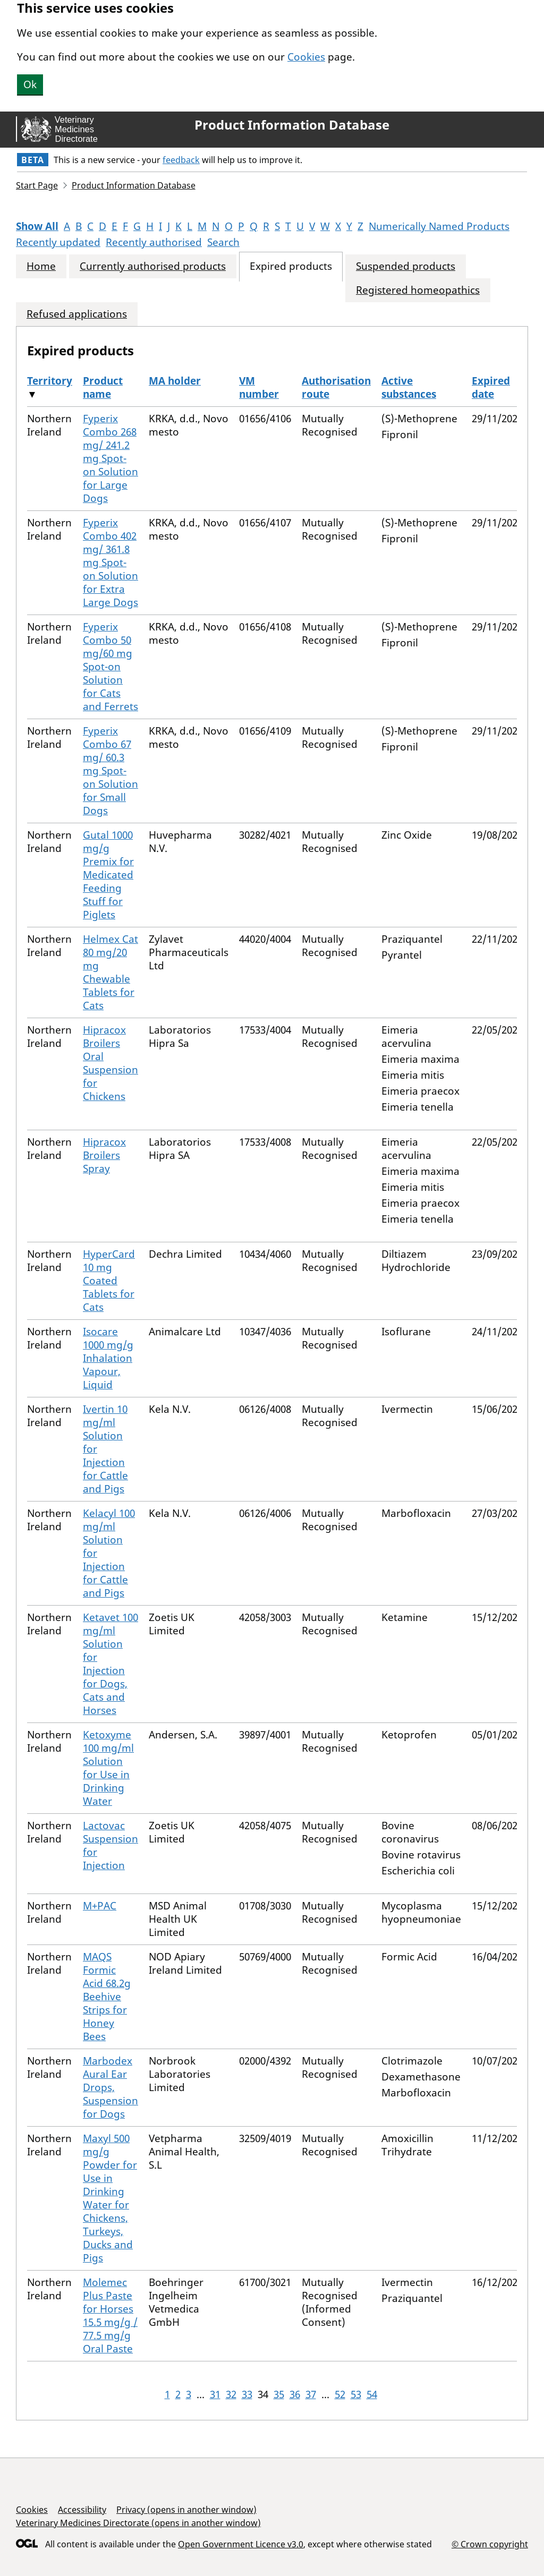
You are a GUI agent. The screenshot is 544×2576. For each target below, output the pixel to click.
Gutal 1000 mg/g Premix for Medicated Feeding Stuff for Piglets (108, 875)
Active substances (408, 387)
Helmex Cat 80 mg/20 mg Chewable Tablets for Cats (110, 972)
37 (310, 2394)
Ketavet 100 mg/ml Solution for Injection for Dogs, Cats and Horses (110, 1663)
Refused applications (77, 314)
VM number (259, 387)
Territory (49, 381)
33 (247, 2394)
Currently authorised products (153, 266)
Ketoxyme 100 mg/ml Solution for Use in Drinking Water (108, 1768)
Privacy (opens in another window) (186, 2509)
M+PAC (99, 1906)
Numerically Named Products (439, 226)
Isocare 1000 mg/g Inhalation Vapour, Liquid (108, 1358)
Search (223, 242)
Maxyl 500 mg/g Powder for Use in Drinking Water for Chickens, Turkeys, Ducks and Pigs (110, 2198)
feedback (181, 160)
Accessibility (82, 2509)
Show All (37, 226)
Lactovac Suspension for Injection (110, 1845)
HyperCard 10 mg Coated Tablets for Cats (109, 1280)
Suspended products (405, 266)
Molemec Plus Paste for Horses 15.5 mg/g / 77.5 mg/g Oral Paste (110, 2315)
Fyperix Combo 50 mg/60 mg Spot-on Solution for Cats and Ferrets (110, 666)
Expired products (291, 266)
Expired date (491, 387)
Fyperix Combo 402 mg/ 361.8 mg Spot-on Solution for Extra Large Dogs (110, 562)
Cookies (306, 57)
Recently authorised (154, 242)
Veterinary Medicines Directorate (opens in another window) (138, 2523)
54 (372, 2394)
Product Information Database (291, 125)
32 (231, 2394)
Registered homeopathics (418, 290)
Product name (103, 387)
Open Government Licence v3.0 (240, 2544)
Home (41, 266)
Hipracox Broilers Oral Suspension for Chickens (110, 1063)
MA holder (175, 381)
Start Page (37, 185)
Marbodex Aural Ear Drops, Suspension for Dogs (110, 2087)
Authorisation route (336, 387)
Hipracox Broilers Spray (104, 1155)
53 (356, 2394)
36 (295, 2394)
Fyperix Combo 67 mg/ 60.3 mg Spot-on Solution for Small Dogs (110, 770)
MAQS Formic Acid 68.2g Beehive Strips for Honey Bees (107, 1996)
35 (279, 2394)
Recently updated (58, 242)
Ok (30, 84)
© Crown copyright (490, 2543)
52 (340, 2394)
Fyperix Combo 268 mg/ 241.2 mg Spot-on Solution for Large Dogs (110, 458)
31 (215, 2394)
